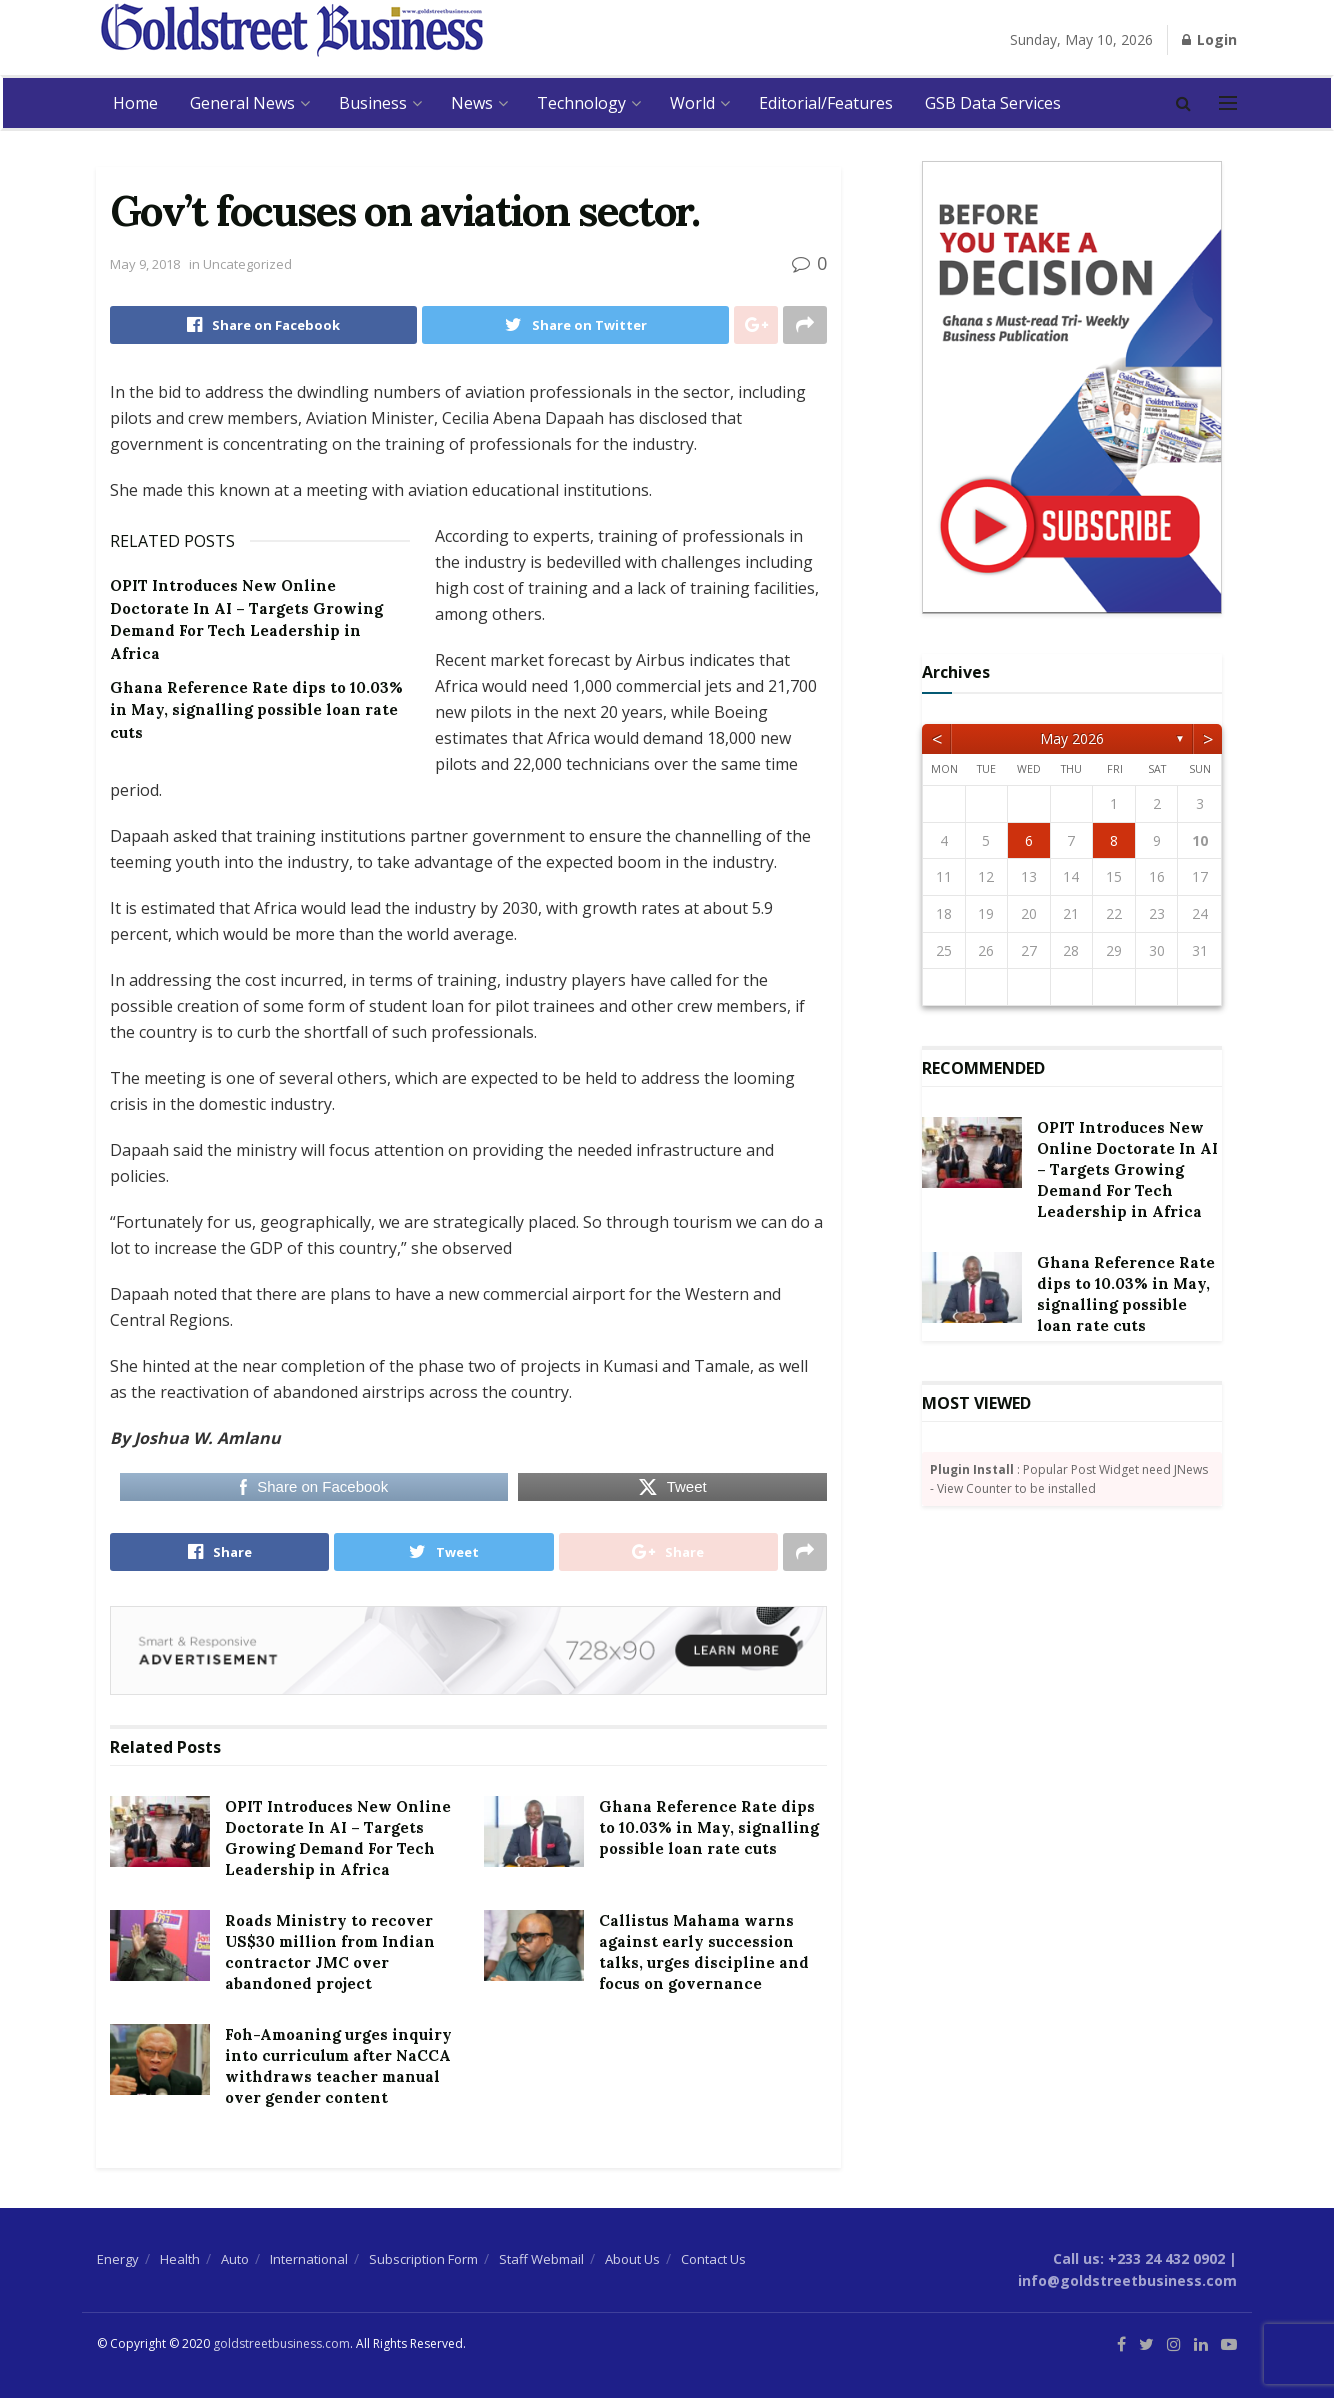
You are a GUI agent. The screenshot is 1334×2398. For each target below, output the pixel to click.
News (472, 103)
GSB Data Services (993, 103)
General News (242, 103)
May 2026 (1072, 738)
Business (373, 103)
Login (1209, 39)
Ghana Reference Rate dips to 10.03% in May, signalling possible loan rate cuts (256, 710)
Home (135, 103)
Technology (581, 103)
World (692, 103)
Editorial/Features (826, 103)
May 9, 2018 (145, 264)
